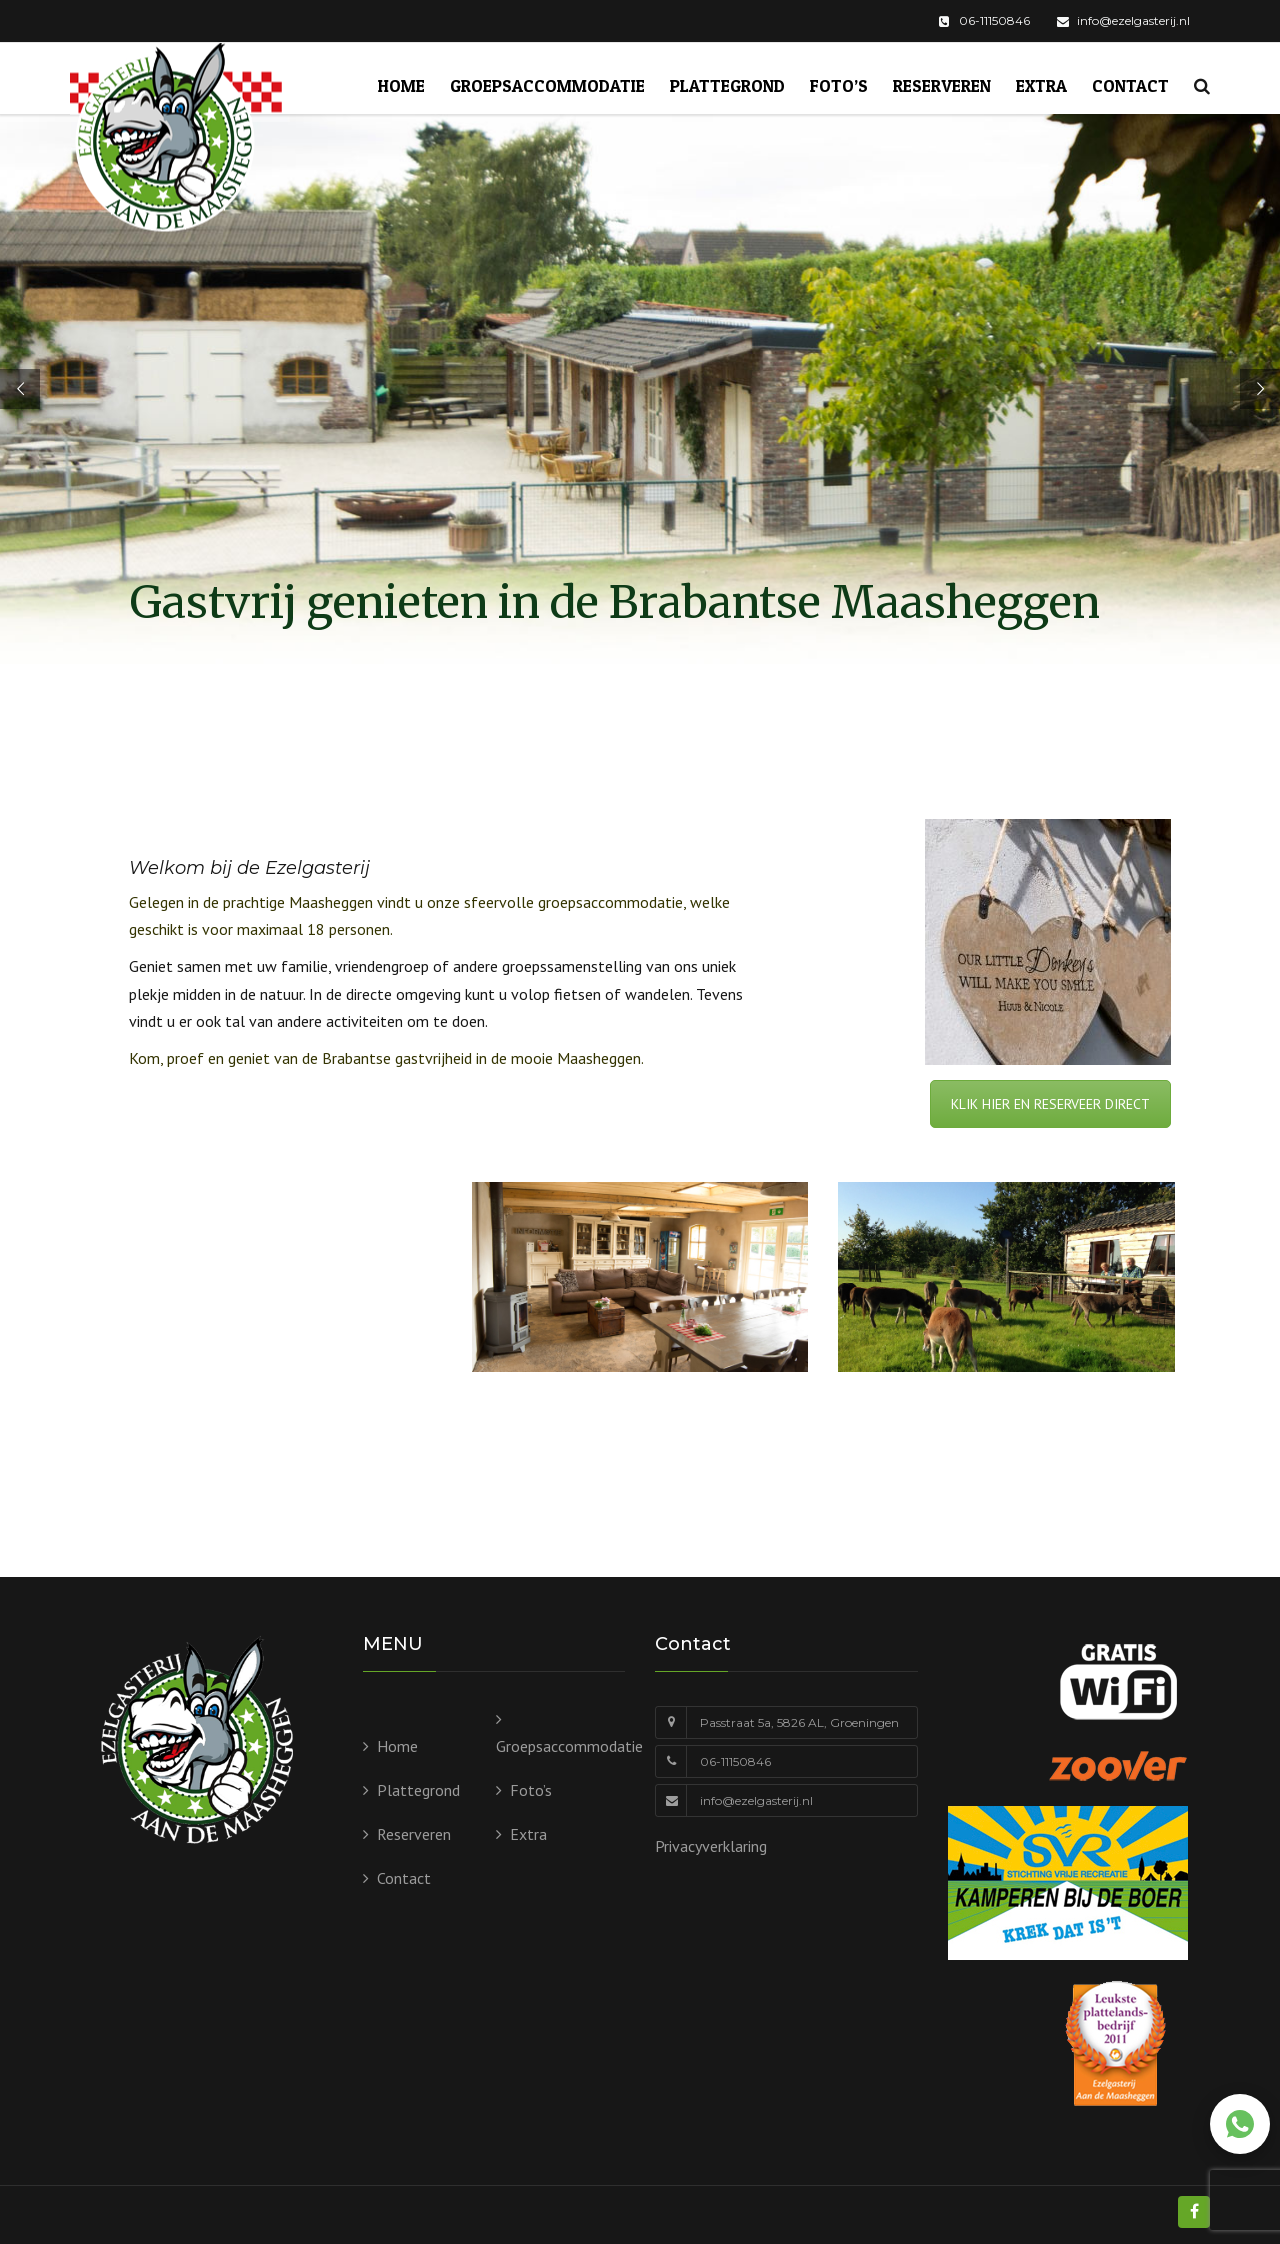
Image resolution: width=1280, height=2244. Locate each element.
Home (401, 85)
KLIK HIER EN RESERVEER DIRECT (1050, 1104)
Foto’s (839, 85)
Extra (1041, 85)
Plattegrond (727, 85)
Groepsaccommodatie (547, 85)
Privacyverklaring (711, 1846)
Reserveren (942, 85)
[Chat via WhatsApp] (1240, 2124)
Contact (1130, 85)
